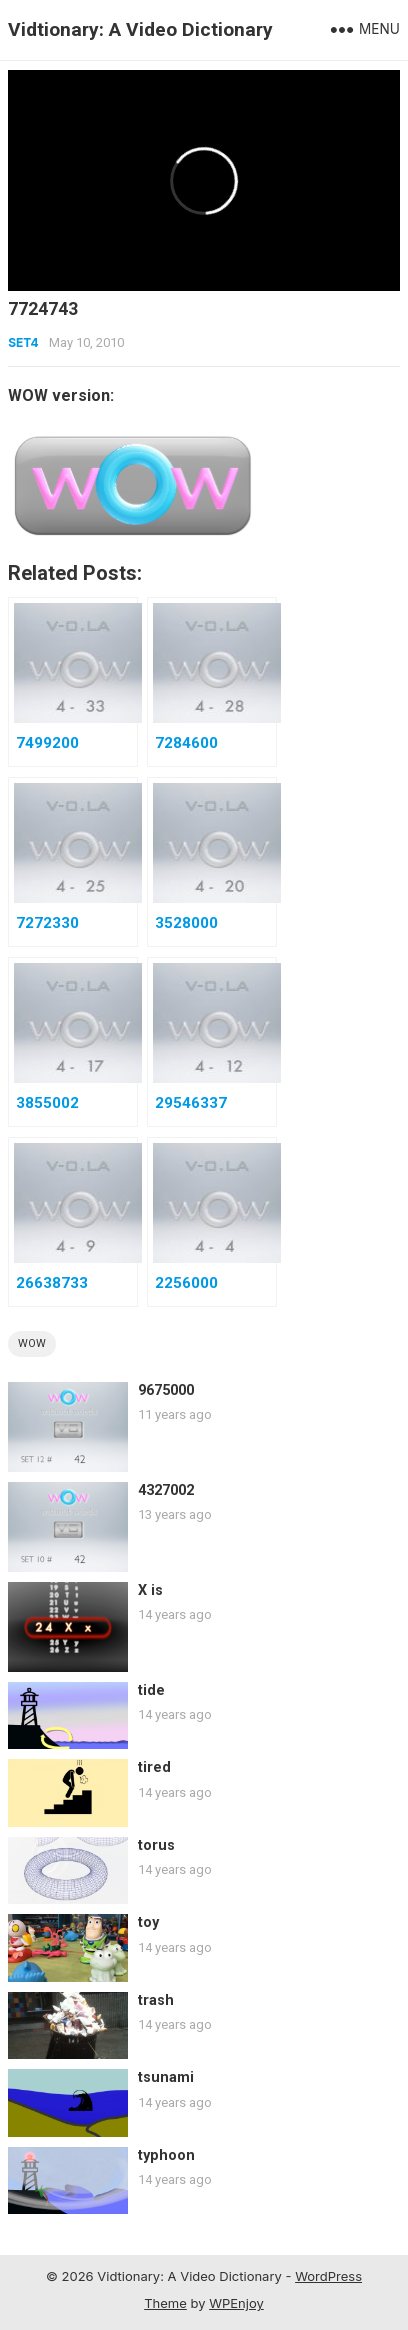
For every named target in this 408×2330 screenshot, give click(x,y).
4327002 (166, 1490)
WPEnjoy (236, 2303)
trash (156, 2000)
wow (32, 1343)
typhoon (166, 2155)
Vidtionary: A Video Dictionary (140, 29)
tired (154, 1767)
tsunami (166, 2077)
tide (151, 1690)
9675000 (166, 1390)
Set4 (23, 342)
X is (150, 1590)
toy (148, 1922)
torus (156, 1845)
